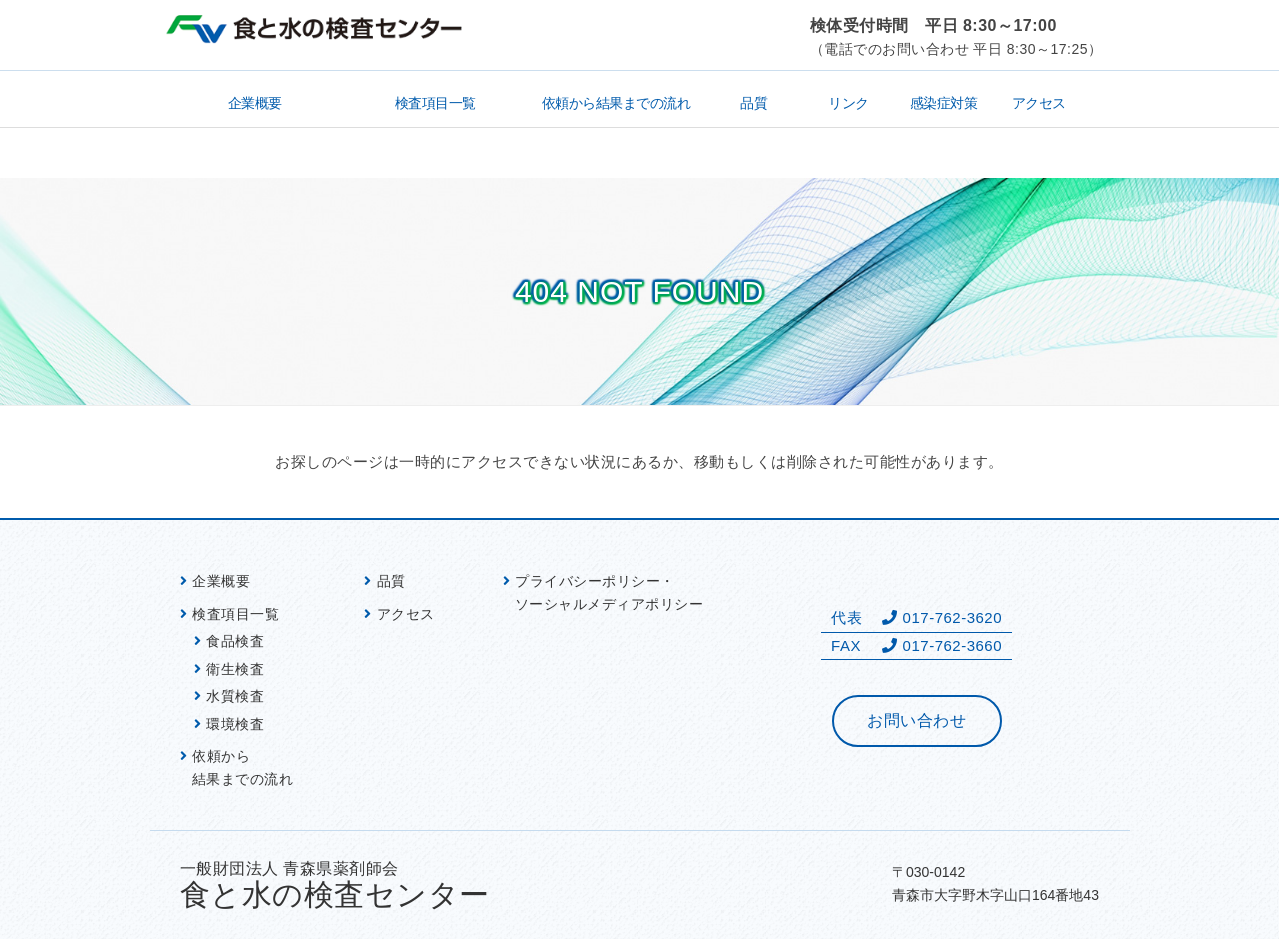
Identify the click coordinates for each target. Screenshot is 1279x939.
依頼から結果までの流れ (616, 103)
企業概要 (255, 103)
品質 (753, 103)
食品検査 (235, 641)
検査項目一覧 (435, 103)
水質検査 (235, 696)
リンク (848, 103)
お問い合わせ (916, 720)
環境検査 (235, 724)
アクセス (1039, 103)
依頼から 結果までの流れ (243, 767)
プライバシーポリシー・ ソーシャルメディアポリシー (609, 592)
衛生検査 (235, 669)
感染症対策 (944, 103)
